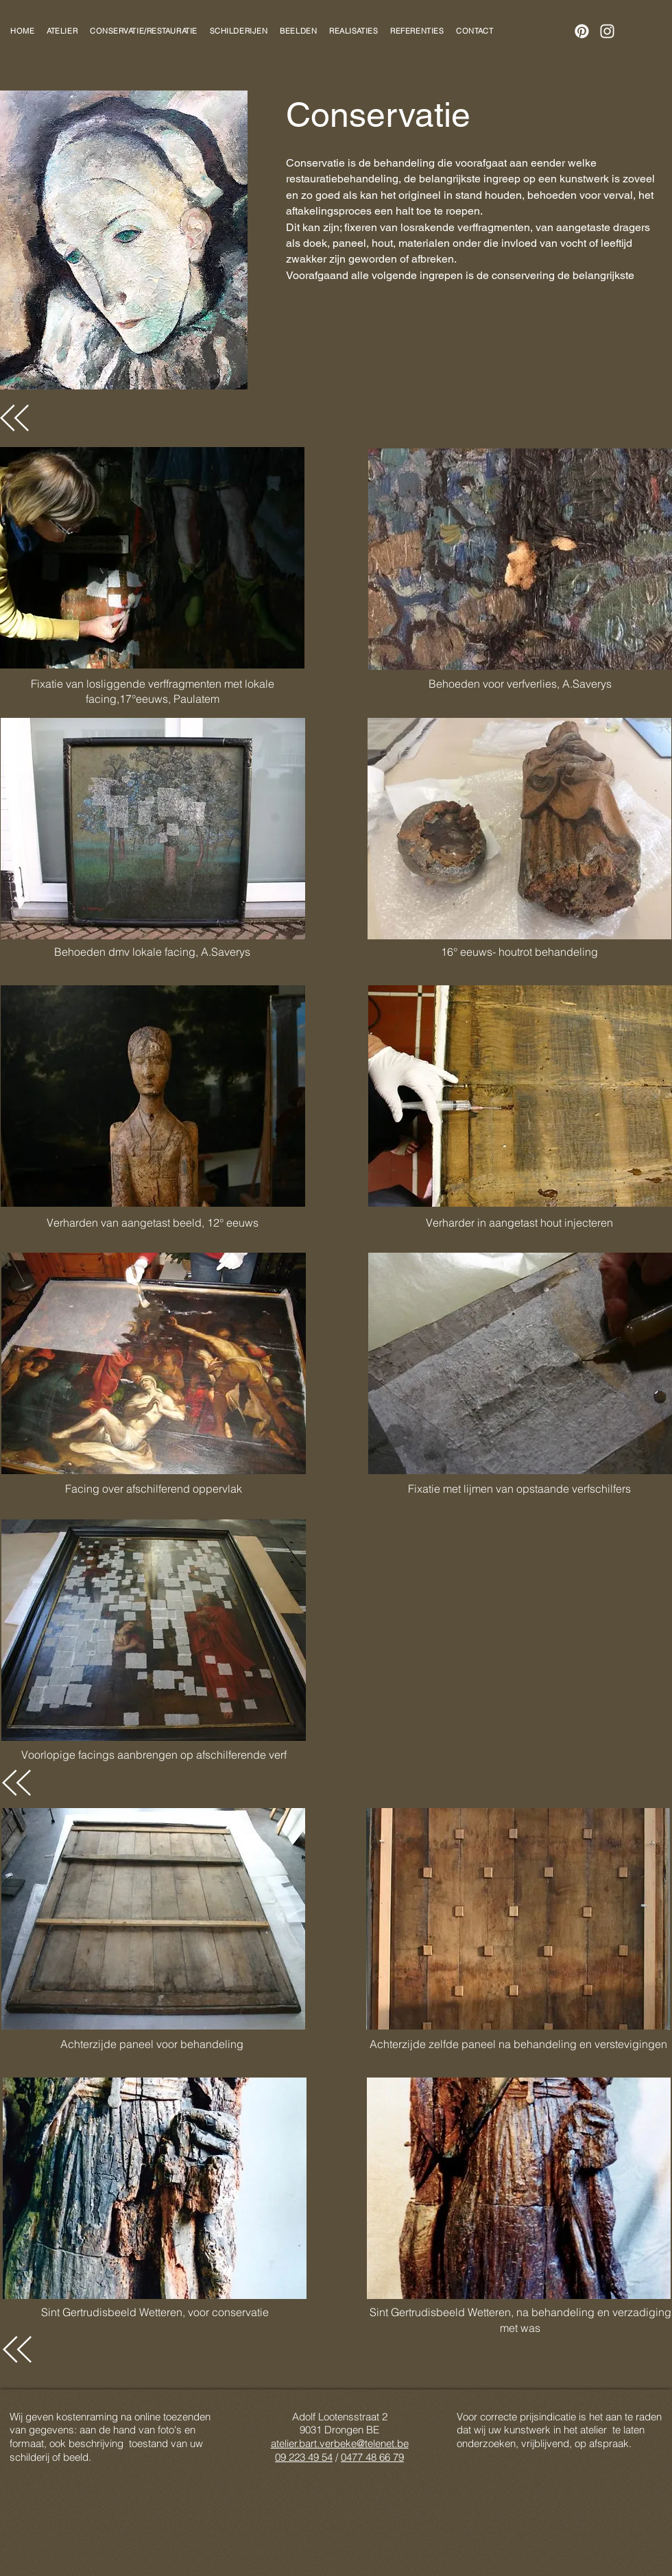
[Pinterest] (582, 31)
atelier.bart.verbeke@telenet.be (340, 2443)
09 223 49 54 (304, 2457)
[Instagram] (607, 31)
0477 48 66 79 (372, 2457)
